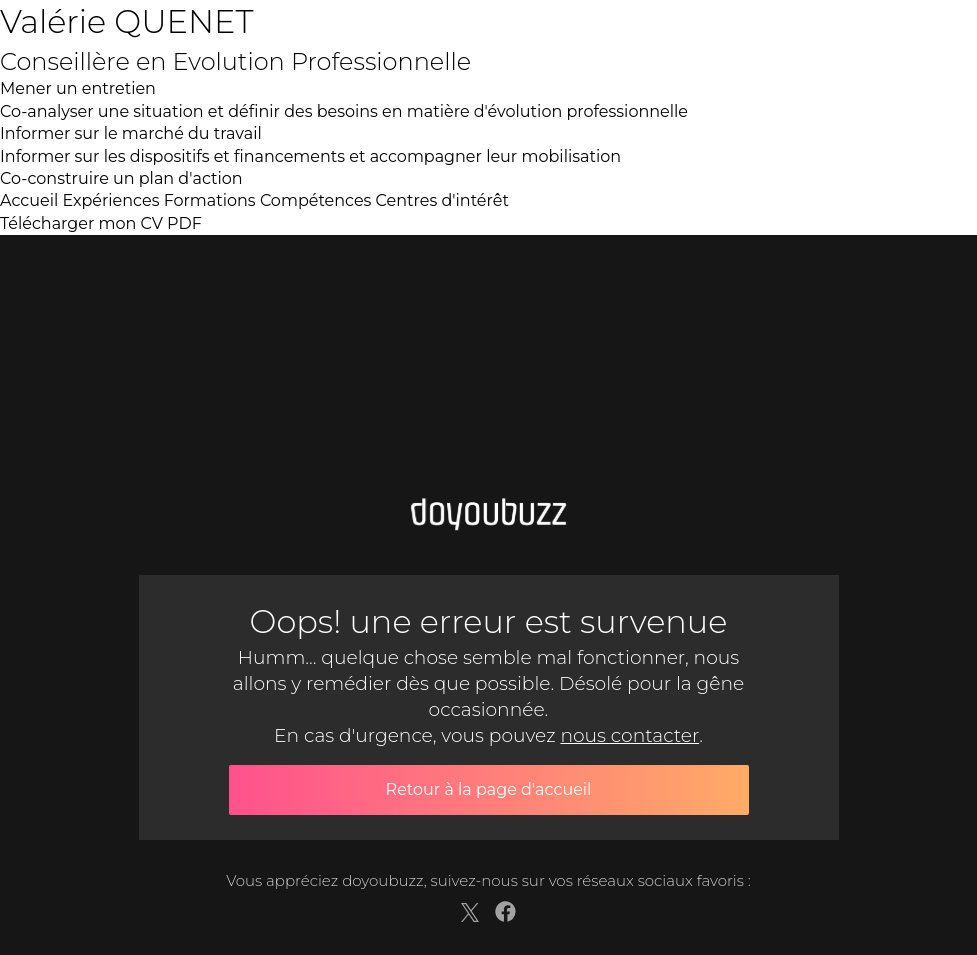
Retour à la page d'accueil (489, 789)
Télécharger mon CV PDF (101, 223)
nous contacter (629, 735)
